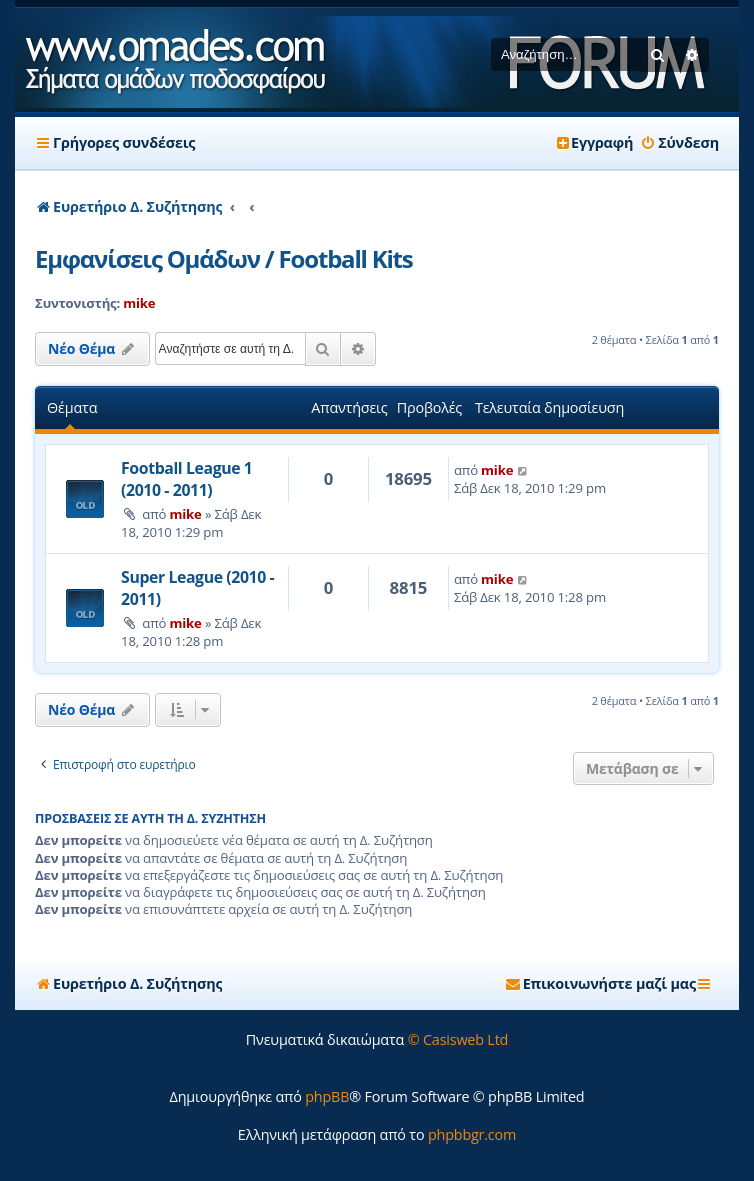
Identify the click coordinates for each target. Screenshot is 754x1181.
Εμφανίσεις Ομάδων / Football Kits (223, 258)
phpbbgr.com (472, 1134)
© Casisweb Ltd (458, 1039)
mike (139, 303)
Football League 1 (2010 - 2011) (186, 479)
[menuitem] (679, 143)
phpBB (327, 1096)
